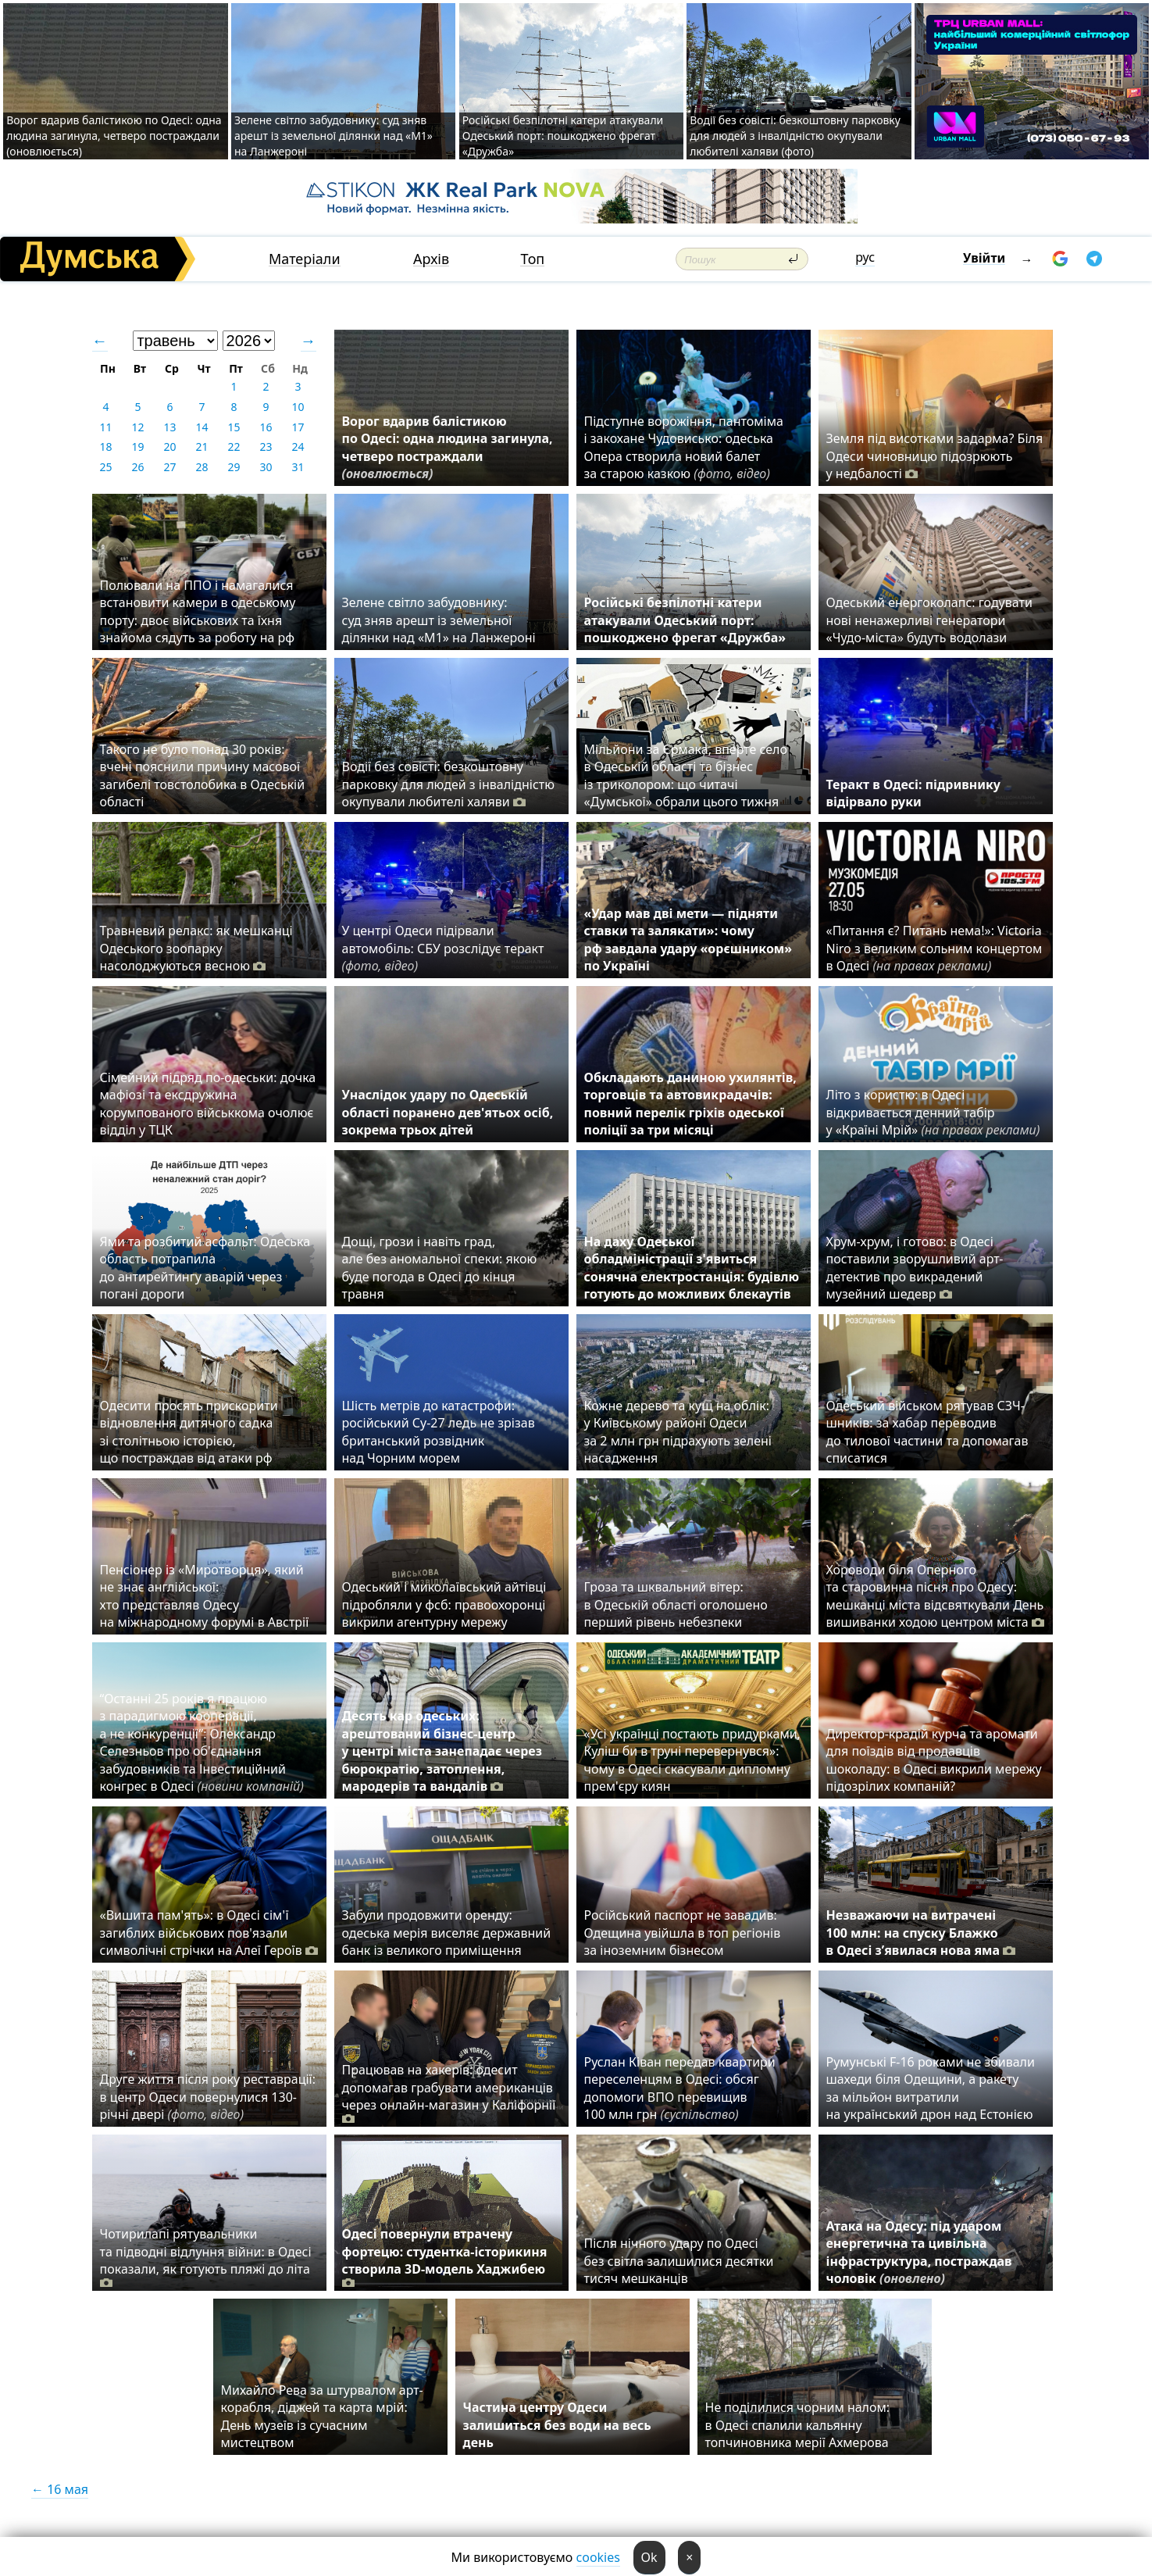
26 (137, 466)
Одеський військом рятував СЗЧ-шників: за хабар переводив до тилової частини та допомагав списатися (927, 1432)
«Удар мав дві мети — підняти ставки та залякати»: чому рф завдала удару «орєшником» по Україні (688, 939)
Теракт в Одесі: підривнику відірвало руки (913, 793)
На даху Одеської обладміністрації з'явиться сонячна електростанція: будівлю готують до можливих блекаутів (692, 1267)
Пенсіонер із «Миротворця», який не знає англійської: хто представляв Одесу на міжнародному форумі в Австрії (204, 1596)
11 (105, 427)
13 (169, 427)
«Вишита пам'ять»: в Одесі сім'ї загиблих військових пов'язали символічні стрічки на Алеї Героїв (209, 1932)
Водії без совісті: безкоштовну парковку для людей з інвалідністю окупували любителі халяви (448, 784)
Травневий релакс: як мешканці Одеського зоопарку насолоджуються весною (196, 948)
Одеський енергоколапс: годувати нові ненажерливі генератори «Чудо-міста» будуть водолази (929, 620)
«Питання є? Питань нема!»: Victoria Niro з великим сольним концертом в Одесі (934, 948)
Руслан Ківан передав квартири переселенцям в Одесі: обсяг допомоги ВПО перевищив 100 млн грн (680, 2088)
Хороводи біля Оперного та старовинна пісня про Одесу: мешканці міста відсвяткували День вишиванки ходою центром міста (935, 1596)
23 (265, 446)
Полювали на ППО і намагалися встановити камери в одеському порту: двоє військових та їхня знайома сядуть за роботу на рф (199, 611)
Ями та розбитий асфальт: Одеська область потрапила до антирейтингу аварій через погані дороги (205, 1267)
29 (233, 466)
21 (201, 446)
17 (297, 427)
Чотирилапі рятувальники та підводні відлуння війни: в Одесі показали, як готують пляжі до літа (206, 2258)
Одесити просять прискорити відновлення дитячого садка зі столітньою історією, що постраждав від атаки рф (189, 1432)
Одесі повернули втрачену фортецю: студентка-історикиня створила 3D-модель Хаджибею (444, 2258)
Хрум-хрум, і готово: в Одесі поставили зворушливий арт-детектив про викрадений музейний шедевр (915, 1267)
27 (169, 466)
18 (105, 446)
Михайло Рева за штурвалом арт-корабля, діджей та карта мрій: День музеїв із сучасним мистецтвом (322, 2416)
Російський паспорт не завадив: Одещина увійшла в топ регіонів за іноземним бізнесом (682, 1932)
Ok (649, 2557)
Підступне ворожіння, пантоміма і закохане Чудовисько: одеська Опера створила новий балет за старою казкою (683, 447)
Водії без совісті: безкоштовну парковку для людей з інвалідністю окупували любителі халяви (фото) (795, 136)
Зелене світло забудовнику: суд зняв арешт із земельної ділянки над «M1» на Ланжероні (333, 136)
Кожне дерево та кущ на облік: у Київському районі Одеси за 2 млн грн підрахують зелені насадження (678, 1432)
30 (265, 466)
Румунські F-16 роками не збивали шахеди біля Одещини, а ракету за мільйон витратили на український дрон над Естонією (930, 2088)
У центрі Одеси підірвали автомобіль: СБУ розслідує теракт (443, 948)
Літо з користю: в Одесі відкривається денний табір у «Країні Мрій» (933, 1112)
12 (137, 427)
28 (201, 466)
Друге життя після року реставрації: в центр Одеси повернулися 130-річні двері (208, 2096)
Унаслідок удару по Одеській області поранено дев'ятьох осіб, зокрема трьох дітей (448, 1112)
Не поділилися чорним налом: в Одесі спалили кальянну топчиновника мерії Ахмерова (797, 2425)
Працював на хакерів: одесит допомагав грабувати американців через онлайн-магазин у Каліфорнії (449, 2094)
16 (265, 427)
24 (297, 446)
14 (201, 427)
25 (105, 466)
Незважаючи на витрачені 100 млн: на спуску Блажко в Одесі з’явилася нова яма (921, 1932)
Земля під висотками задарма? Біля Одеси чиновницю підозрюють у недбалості (934, 456)
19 (137, 446)
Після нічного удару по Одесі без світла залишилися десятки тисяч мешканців (679, 2261)
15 (233, 427)
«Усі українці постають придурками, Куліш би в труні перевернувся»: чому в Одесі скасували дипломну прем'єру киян (692, 1760)
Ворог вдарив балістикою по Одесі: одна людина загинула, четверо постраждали (447, 447)
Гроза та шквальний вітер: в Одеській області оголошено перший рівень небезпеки (676, 1604)
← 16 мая (59, 2489)
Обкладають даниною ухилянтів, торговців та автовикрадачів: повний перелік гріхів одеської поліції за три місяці (690, 1103)
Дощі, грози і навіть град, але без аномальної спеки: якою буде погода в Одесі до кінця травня (439, 1267)
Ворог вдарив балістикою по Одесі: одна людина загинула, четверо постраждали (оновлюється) (113, 136)
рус (865, 257)
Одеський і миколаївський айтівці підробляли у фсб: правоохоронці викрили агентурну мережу (444, 1604)
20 (169, 446)
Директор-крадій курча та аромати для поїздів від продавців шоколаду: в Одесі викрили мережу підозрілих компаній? (934, 1760)
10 (297, 406)
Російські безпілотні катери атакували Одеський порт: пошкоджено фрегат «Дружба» (563, 136)
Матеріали (305, 259)
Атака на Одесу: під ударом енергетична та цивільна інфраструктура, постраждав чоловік (919, 2252)
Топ (532, 259)
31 (297, 466)
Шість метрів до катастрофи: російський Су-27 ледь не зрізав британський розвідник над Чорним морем (438, 1432)
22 (233, 446)
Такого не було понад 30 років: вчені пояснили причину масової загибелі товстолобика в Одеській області (202, 775)
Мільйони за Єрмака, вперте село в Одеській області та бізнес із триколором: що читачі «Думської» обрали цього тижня (685, 775)
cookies (598, 2557)
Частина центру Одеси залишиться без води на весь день (557, 2425)
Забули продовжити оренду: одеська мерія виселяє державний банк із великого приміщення (446, 1932)
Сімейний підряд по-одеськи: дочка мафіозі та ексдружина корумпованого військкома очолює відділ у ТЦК (208, 1103)
